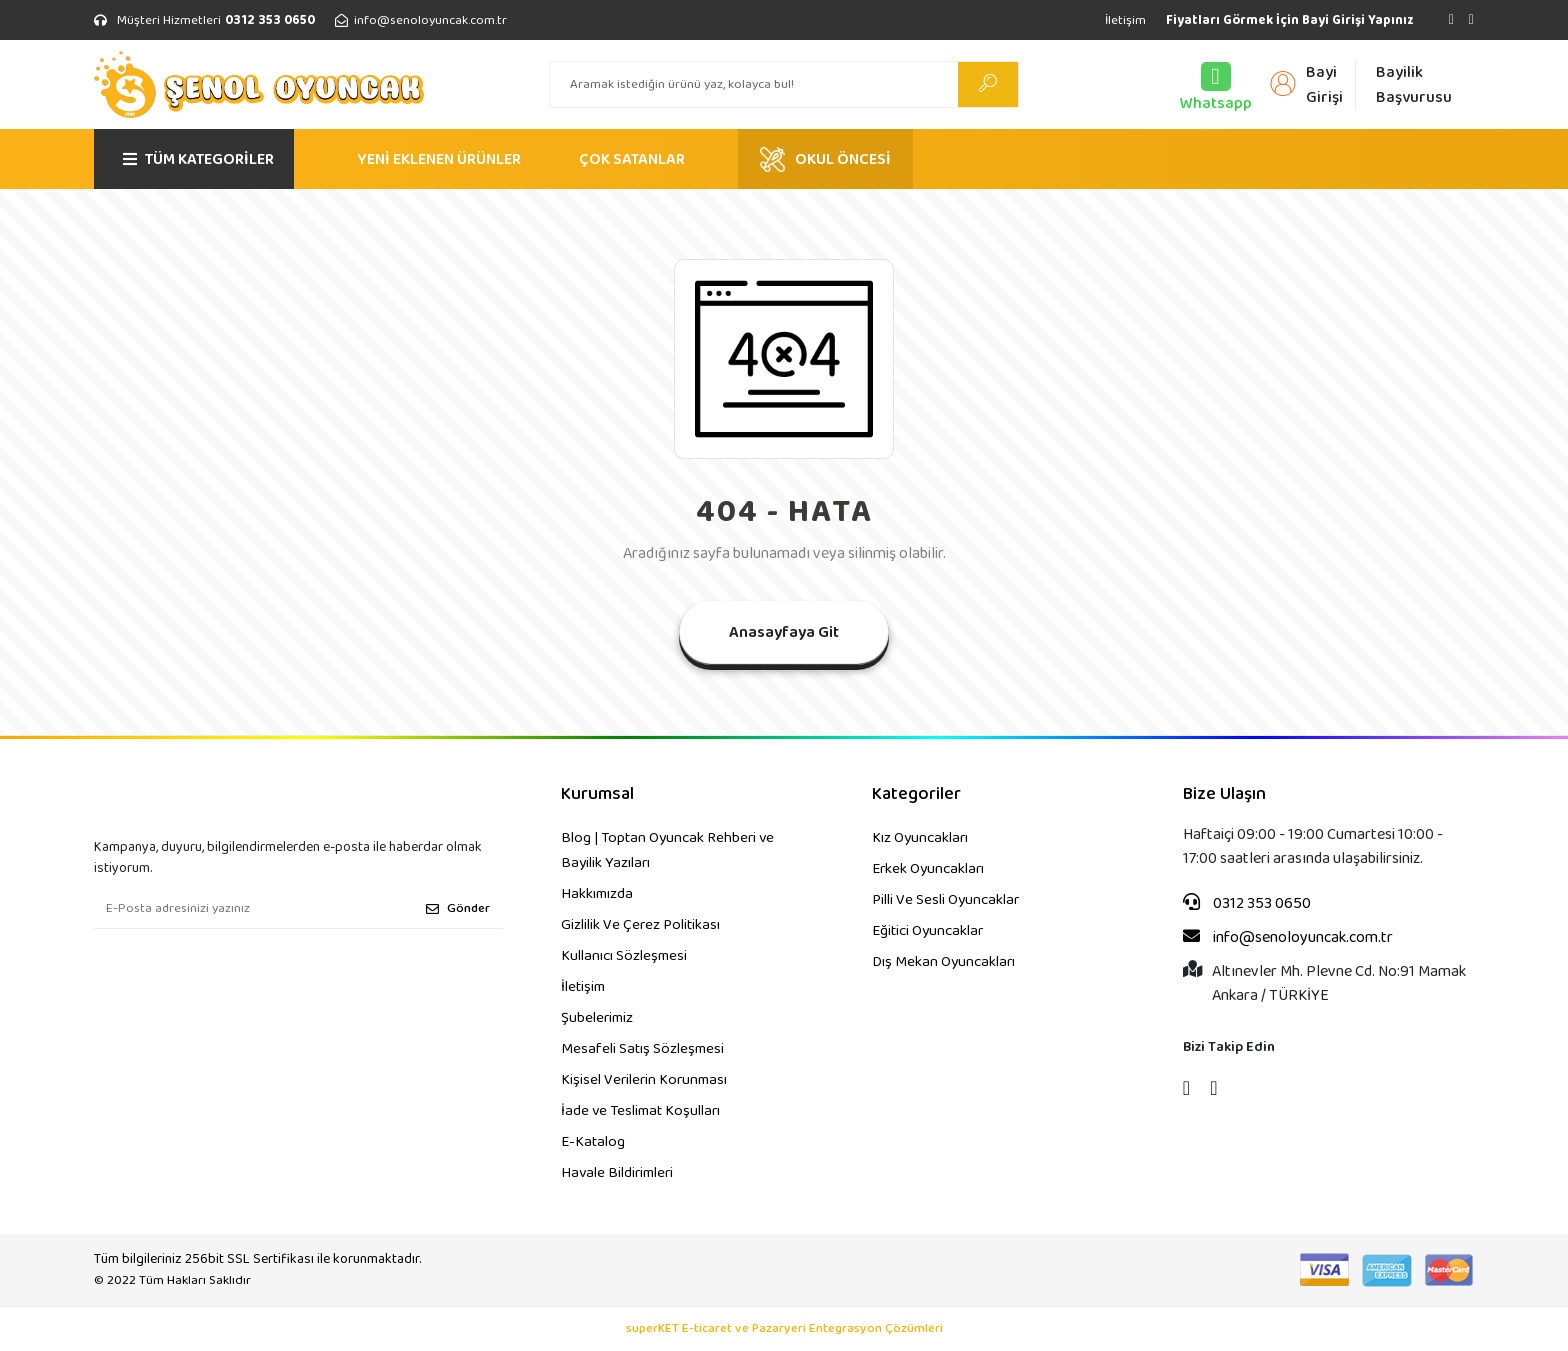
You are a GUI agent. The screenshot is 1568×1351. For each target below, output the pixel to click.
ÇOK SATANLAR (632, 159)
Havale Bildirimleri (617, 1173)
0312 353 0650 (1247, 904)
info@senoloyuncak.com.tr (1288, 938)
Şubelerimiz (597, 1018)
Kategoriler (916, 794)
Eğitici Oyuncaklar (927, 931)
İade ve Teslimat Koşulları (640, 1111)
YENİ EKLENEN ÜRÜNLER (439, 159)
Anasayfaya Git (784, 632)
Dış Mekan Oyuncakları (943, 962)
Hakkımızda (597, 894)
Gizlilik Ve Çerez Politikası (640, 925)
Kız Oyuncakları (920, 838)
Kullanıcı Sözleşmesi (624, 956)
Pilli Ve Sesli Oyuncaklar (945, 900)
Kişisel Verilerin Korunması (644, 1080)
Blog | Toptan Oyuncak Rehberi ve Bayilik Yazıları (667, 850)
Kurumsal (597, 794)
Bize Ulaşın (1224, 794)
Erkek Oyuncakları (928, 869)
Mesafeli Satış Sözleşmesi (642, 1049)
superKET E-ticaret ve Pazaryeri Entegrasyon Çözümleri (784, 1329)
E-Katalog (593, 1142)
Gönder (458, 908)
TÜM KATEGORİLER (198, 159)
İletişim (1125, 20)
